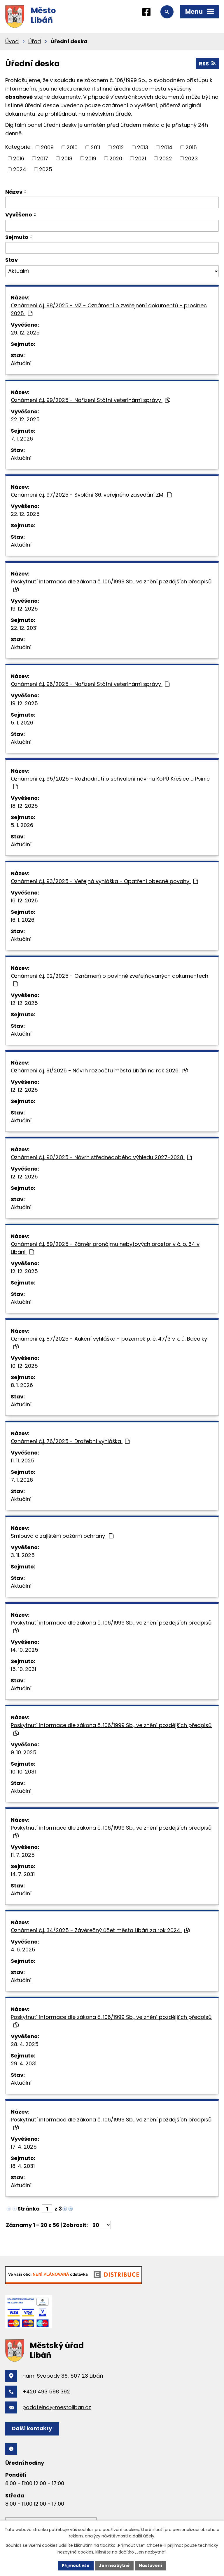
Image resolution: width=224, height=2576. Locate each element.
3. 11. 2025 (23, 1555)
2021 (140, 158)
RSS (207, 63)
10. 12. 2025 (24, 1366)
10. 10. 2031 (23, 1771)
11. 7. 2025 (23, 1855)
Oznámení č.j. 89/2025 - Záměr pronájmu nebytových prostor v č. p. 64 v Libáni (105, 1248)
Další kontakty (32, 2428)
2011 (95, 147)
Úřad (34, 41)
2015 (191, 147)
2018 (66, 158)
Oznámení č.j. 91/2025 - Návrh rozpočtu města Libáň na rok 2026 (99, 1070)
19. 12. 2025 (24, 608)
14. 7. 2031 (23, 1874)
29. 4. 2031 (23, 2063)
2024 (19, 169)
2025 (45, 169)
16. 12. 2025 (24, 900)
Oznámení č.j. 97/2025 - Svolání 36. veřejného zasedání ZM (91, 494)
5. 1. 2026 (22, 722)
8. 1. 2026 (22, 1385)
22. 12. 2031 (24, 628)
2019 (90, 158)
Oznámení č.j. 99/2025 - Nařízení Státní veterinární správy (90, 400)
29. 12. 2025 (25, 332)
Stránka (29, 2208)
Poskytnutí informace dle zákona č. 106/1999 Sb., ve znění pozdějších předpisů (111, 585)
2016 (18, 158)
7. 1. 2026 (22, 438)
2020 (115, 158)
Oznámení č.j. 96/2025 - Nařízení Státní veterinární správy (90, 684)
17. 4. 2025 (24, 2146)
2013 (142, 147)
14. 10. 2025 (24, 1649)
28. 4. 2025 (24, 2044)
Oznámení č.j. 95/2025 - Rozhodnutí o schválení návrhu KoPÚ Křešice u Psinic (110, 782)
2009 (47, 147)
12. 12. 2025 (24, 1003)
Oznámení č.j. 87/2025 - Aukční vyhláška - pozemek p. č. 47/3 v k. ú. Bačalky (109, 1342)
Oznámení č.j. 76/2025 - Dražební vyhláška (70, 1441)
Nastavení (150, 2565)
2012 (118, 147)
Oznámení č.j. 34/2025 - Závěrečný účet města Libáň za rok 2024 (100, 1930)
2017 (42, 158)
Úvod (12, 41)
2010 (72, 147)
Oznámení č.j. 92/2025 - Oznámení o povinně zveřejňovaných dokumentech (109, 979)
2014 (166, 147)
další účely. (144, 2536)
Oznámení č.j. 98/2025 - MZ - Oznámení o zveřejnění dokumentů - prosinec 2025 (109, 309)
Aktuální (21, 363)
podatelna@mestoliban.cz (56, 2407)
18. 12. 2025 (24, 805)
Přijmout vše (76, 2565)
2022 (165, 158)
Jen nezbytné (114, 2565)
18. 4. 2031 (23, 2166)
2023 (191, 158)
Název (13, 191)
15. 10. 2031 (23, 1669)
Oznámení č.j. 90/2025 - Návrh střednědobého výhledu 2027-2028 (101, 1157)
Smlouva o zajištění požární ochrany (62, 1536)
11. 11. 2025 (22, 1460)
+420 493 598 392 (46, 2391)
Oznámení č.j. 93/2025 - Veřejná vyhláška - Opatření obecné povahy (104, 881)
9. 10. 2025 (23, 1752)
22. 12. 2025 (25, 419)
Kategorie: (18, 146)
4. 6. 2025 (23, 1949)
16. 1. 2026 (22, 919)
